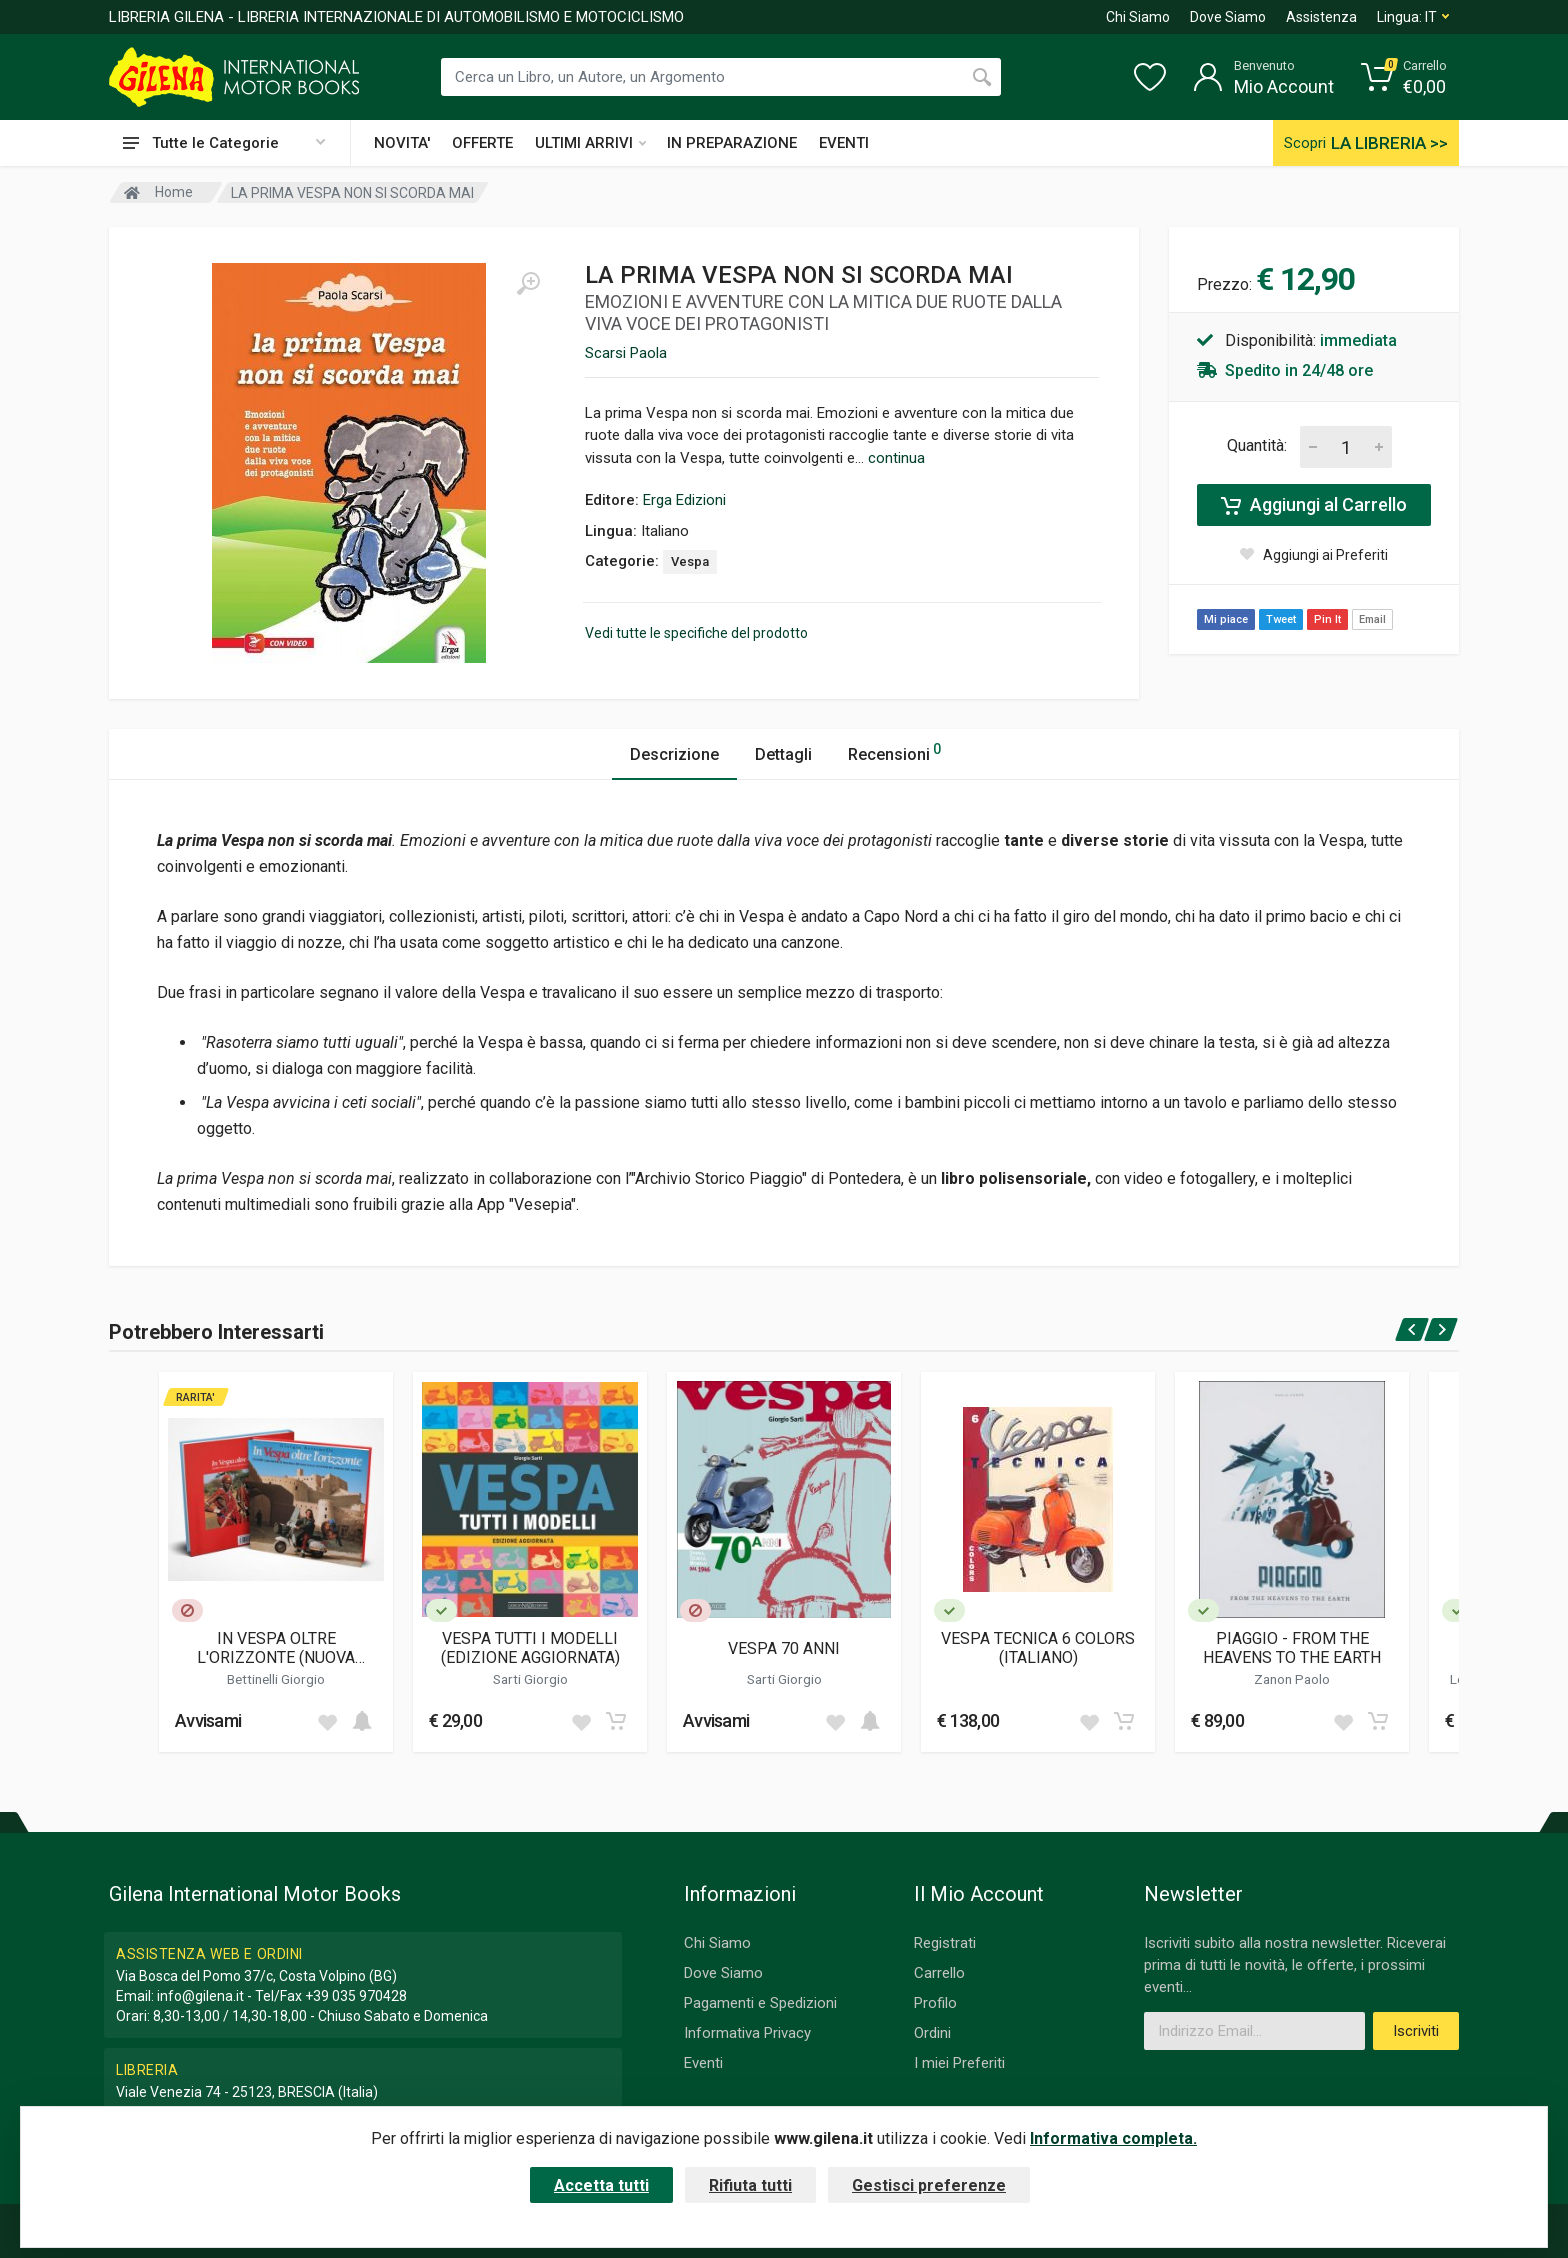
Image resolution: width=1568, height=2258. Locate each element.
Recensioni (894, 751)
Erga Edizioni (684, 500)
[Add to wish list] (327, 1721)
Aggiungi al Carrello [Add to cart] (1314, 505)
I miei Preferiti (959, 2063)
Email (1372, 619)
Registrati (945, 1943)
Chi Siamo (1138, 17)
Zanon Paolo (1292, 1679)
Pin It (1327, 619)
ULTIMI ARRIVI (590, 143)
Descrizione (674, 754)
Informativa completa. (1113, 2138)
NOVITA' (402, 143)
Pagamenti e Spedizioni (760, 2003)
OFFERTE (482, 143)
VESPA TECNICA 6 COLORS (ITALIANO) (1038, 1648)
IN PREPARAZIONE (732, 143)
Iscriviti (1416, 2031)
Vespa (690, 561)
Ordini (932, 2033)
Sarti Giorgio (530, 1679)
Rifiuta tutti (750, 2185)
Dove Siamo (1228, 17)
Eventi (703, 2063)
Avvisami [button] (208, 1720)
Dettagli (783, 754)
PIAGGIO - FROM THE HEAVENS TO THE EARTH (1292, 1648)
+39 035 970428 (356, 1996)
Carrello (939, 1973)
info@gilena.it (200, 1996)
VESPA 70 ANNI (784, 1648)
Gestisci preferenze (929, 2185)
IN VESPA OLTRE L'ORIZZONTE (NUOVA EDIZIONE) (276, 1648)
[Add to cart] (362, 1721)
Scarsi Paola (626, 353)
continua (896, 458)
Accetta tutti (601, 2185)
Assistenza (1321, 17)
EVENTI (844, 143)
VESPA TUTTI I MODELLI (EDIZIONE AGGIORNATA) (530, 1648)
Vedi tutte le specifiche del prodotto (696, 633)
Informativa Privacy (747, 2033)
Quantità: (1257, 445)
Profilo (935, 2003)
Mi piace (1226, 619)
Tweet (1281, 619)
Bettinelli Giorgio (276, 1679)
